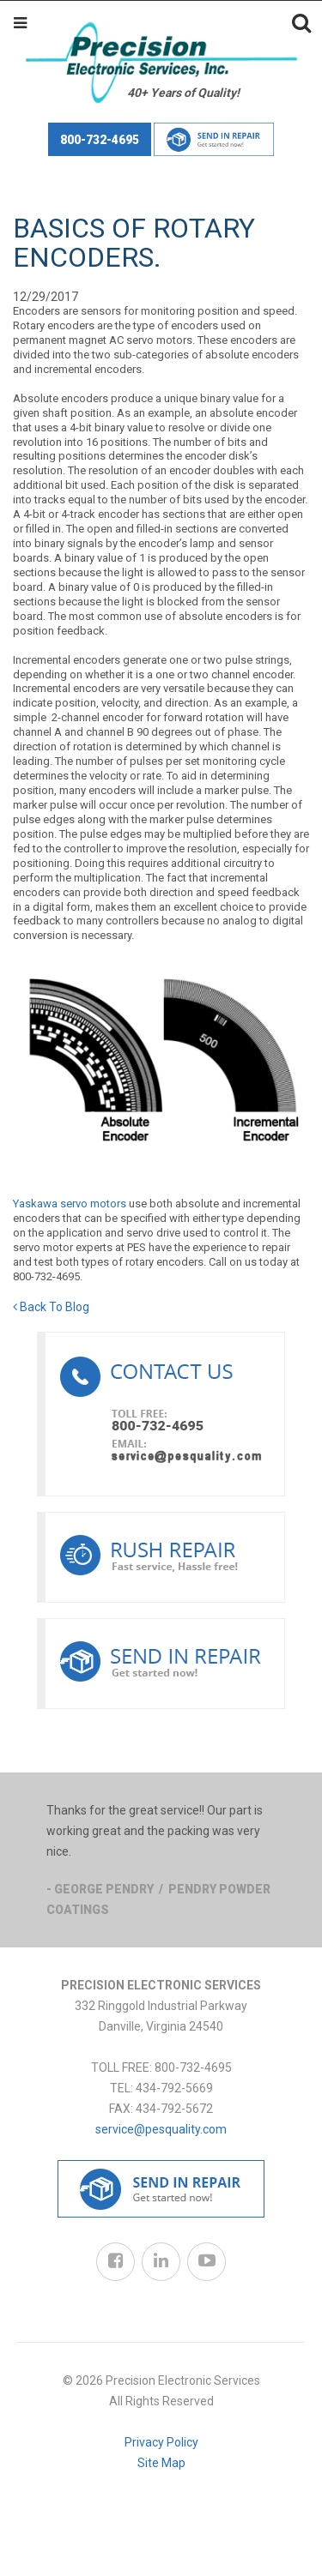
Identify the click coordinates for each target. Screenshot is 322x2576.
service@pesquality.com (161, 2129)
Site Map (161, 2463)
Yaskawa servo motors (69, 1203)
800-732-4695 (99, 140)
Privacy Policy (161, 2442)
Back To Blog (51, 1307)
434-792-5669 (174, 2088)
